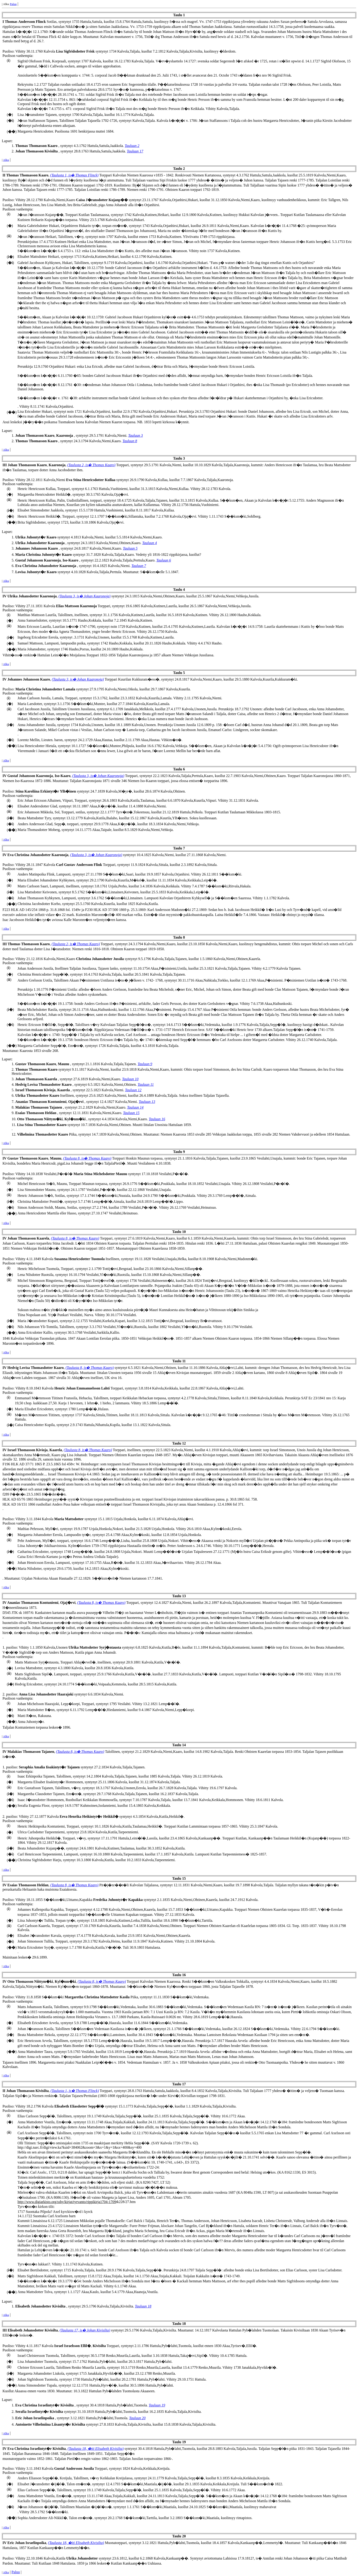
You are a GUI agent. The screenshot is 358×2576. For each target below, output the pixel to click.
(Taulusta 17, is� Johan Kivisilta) (85, 2330)
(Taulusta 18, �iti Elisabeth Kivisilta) (96, 2449)
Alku (6, 160)
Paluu (13, 4)
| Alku (5, 4)
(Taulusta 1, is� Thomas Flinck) (74, 175)
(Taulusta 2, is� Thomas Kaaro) (91, 465)
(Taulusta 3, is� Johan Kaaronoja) (84, 596)
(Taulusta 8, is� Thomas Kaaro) (87, 1158)
